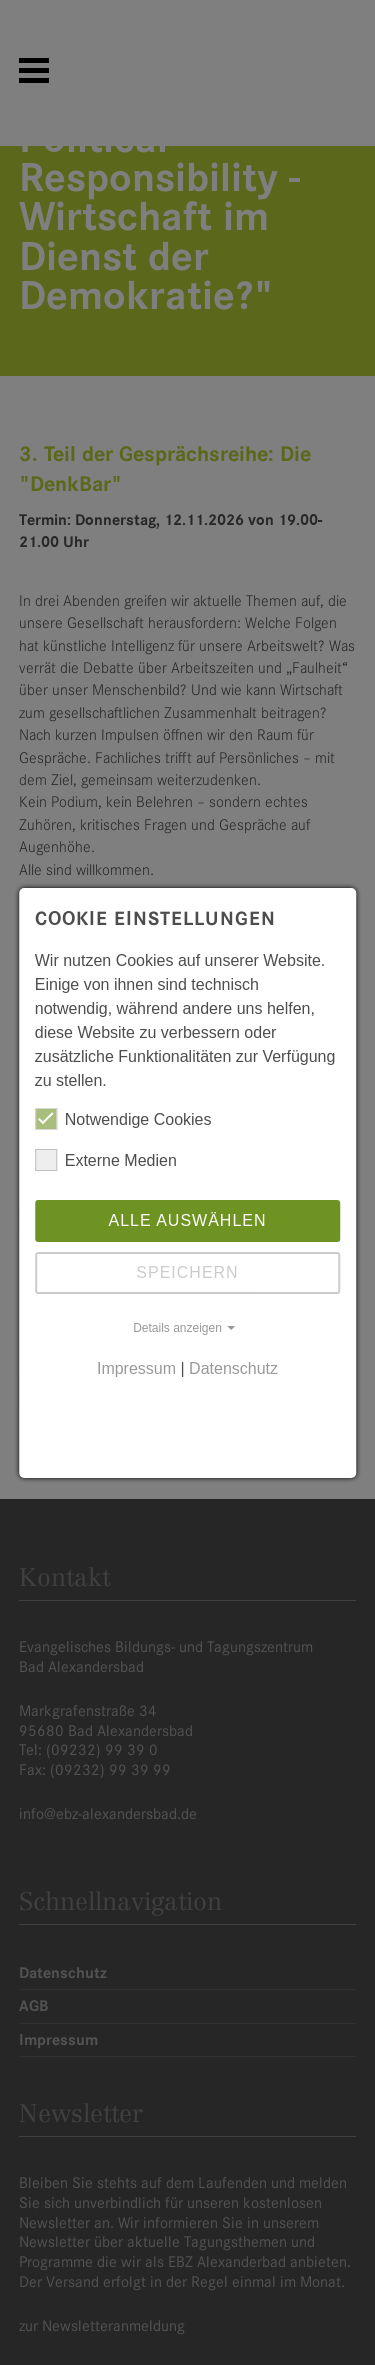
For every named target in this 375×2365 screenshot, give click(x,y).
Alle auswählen (187, 1220)
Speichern (187, 1272)
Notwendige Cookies (123, 1119)
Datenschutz (233, 1368)
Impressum (136, 1368)
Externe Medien (106, 1160)
